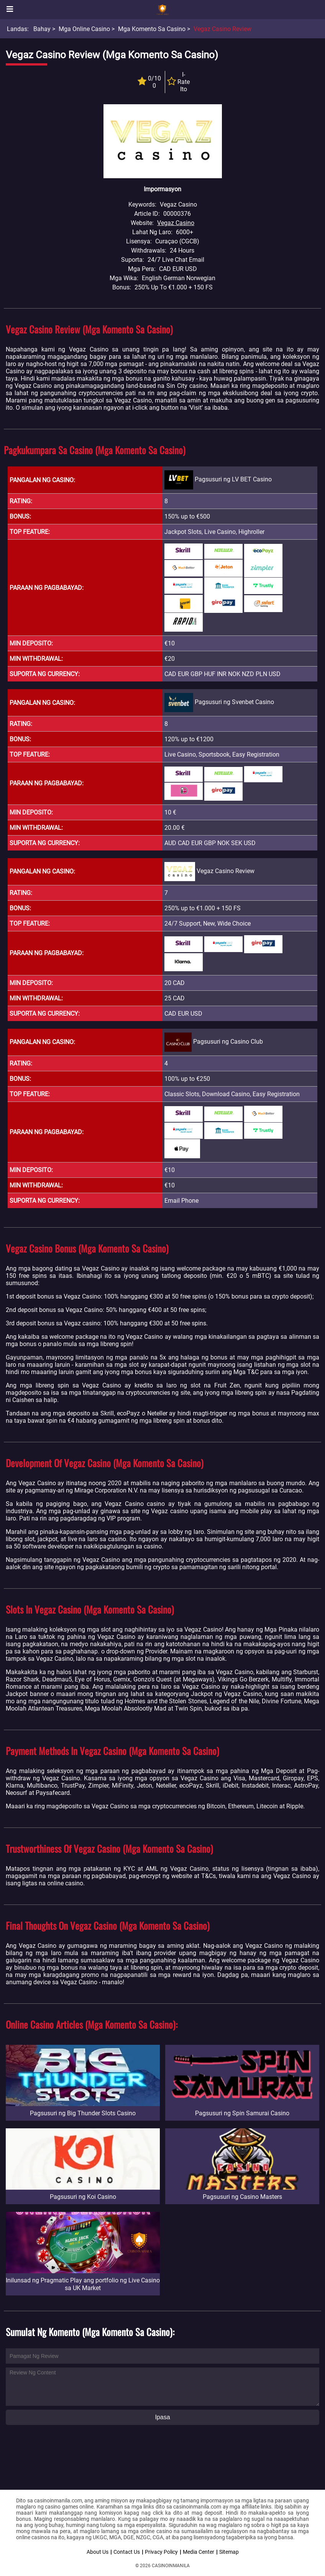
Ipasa (162, 2417)
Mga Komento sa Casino (151, 29)
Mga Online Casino (84, 29)
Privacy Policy (161, 2552)
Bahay (42, 29)
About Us (97, 2552)
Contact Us (126, 2552)
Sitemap (229, 2552)
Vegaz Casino (175, 223)
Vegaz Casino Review (222, 29)
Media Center (198, 2552)
